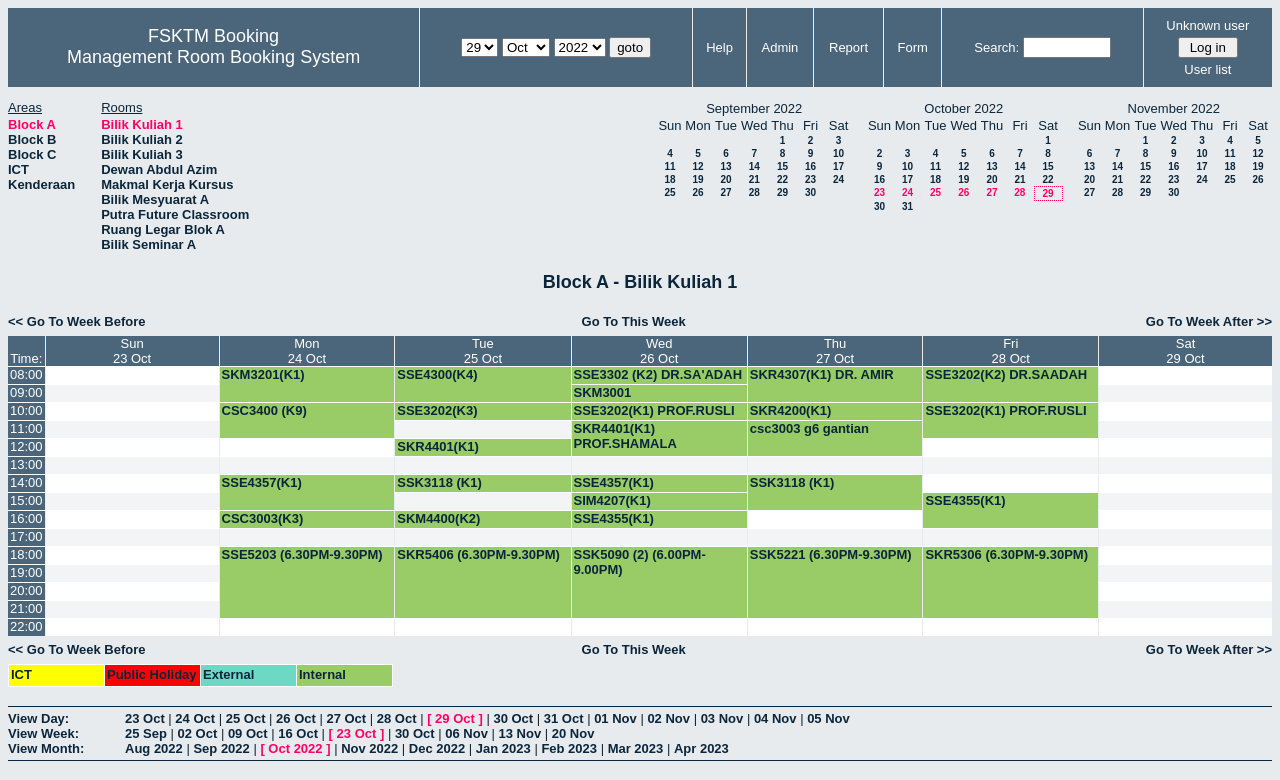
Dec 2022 (437, 748)
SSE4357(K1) (262, 482)
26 (697, 192)
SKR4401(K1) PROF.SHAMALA (625, 436)
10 (838, 153)
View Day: (38, 718)
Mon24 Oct (307, 351)
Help (719, 47)
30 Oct (513, 718)
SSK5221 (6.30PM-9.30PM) (831, 554)
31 (907, 206)
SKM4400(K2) (438, 518)
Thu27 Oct (835, 351)
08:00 (26, 374)
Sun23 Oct (132, 351)
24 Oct (195, 718)
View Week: (43, 733)
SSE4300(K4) (437, 374)
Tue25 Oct (483, 351)
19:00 (26, 572)
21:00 (26, 608)
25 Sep (146, 733)
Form (913, 47)
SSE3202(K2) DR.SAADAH (1006, 374)
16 (810, 166)
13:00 (26, 464)
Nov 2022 (369, 748)
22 (782, 179)
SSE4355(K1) (965, 500)
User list (1207, 69)
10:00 (26, 410)
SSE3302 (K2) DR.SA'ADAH (658, 374)
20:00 (26, 590)
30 (810, 192)
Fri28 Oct (1011, 351)
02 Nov (668, 718)
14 (754, 166)
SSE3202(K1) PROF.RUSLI (654, 410)
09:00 (26, 392)
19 (697, 179)
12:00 (26, 446)
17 (838, 166)
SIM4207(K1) (612, 500)
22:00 (26, 626)
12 (697, 166)
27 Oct (346, 718)
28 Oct (397, 718)
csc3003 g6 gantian (809, 428)
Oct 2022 (295, 748)
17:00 (26, 536)
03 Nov (722, 718)
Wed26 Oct (659, 351)
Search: (996, 47)
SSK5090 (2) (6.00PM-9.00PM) (640, 562)
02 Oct (198, 733)
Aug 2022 (154, 748)
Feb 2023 (569, 748)
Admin (779, 47)
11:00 (26, 428)
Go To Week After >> (1209, 321)
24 (838, 179)
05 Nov (828, 718)
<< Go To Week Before (77, 321)
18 (669, 179)
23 (810, 179)
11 (669, 166)
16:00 (26, 518)
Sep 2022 (221, 748)
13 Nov (519, 733)
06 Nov (466, 733)
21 (754, 179)
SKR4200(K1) (791, 410)
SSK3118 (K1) (439, 482)
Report (848, 47)
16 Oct (298, 733)
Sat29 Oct (1185, 351)
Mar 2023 (636, 748)
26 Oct (296, 718)
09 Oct (248, 733)
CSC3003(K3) (263, 518)
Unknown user (1207, 25)
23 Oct (145, 718)
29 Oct (455, 718)
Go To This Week (634, 321)
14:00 (26, 482)
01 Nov (615, 718)
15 (782, 166)
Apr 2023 (701, 748)
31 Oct (564, 718)
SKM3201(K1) (263, 374)
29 (782, 192)
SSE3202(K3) (437, 410)
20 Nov (573, 733)
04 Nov (775, 718)
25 (669, 192)
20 (725, 179)
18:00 (26, 554)
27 (725, 192)
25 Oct (246, 718)
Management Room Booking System (213, 57)
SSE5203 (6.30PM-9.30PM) (302, 554)
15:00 (26, 500)
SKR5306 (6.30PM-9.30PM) (1006, 554)
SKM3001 (603, 392)
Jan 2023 (503, 748)
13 (725, 166)
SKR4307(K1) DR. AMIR (822, 374)
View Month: (46, 748)
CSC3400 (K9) (264, 410)
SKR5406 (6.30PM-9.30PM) (478, 554)
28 (754, 192)
